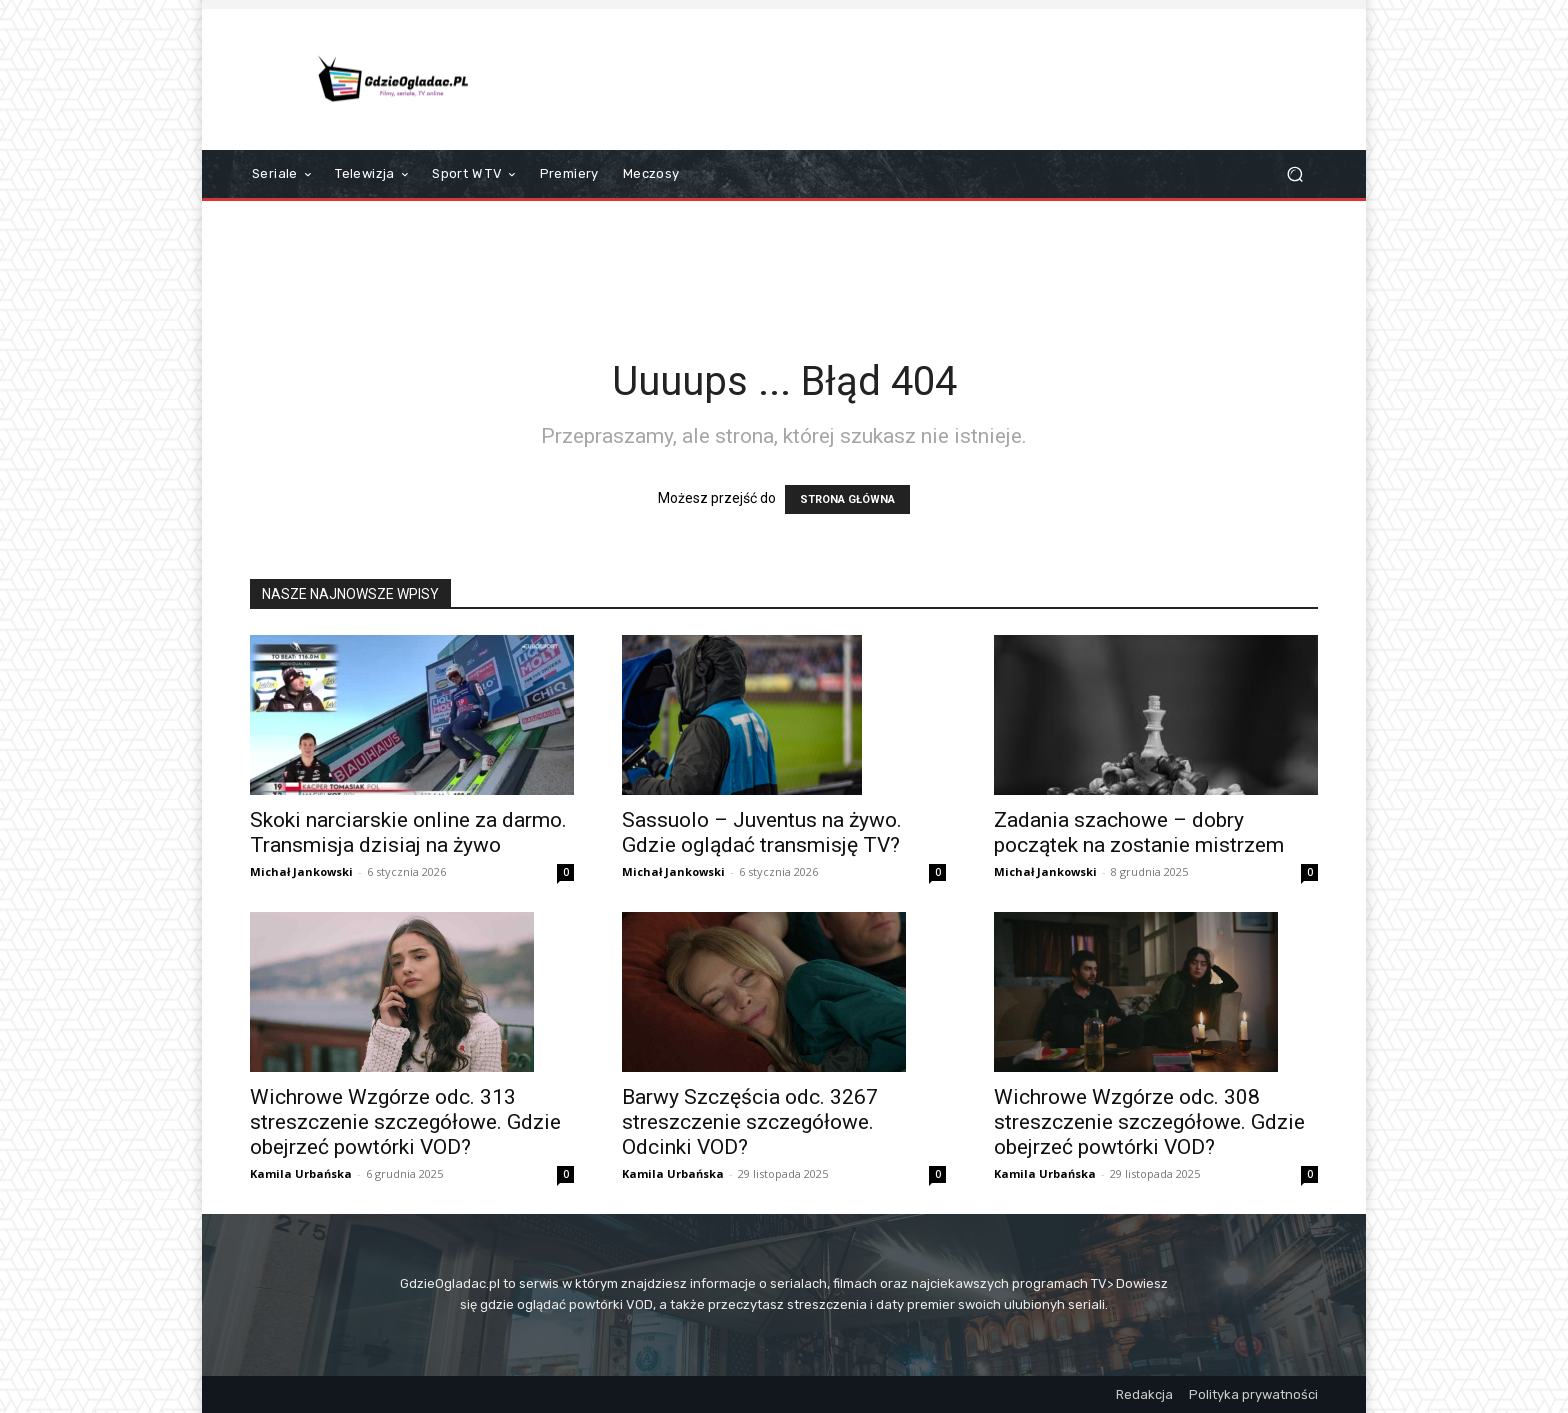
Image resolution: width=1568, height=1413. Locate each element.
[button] (1294, 174)
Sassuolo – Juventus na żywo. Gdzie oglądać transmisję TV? (762, 832)
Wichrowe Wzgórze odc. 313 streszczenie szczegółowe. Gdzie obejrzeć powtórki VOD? (405, 1122)
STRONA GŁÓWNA (847, 499)
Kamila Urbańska (301, 1173)
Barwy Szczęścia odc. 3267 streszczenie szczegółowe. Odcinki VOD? (750, 1122)
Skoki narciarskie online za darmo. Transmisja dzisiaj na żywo (408, 832)
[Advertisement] (951, 79)
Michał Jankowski (301, 871)
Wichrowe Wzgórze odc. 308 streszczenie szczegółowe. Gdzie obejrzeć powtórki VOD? (1149, 1122)
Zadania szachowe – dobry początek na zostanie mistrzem (1139, 832)
